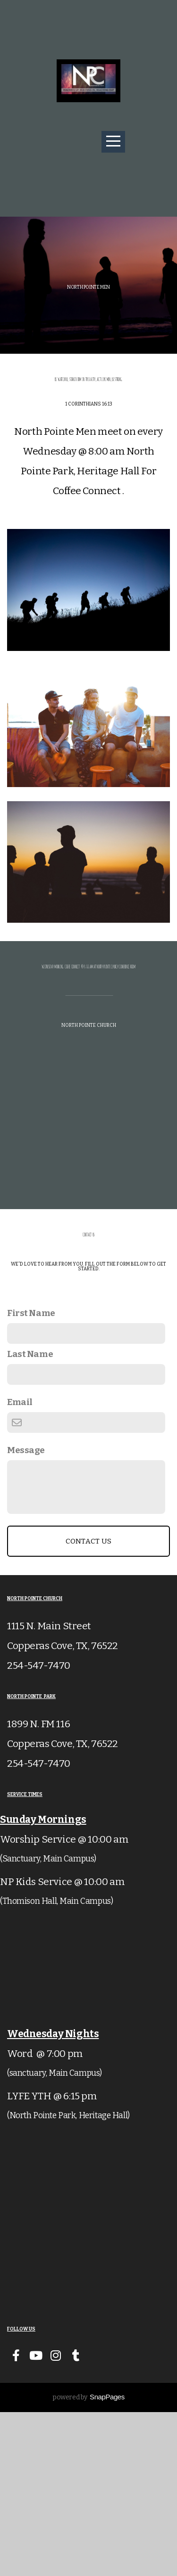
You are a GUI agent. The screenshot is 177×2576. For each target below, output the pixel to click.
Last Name (30, 1517)
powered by (88, 2561)
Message (26, 1614)
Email (20, 1565)
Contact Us (89, 1705)
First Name (31, 1476)
